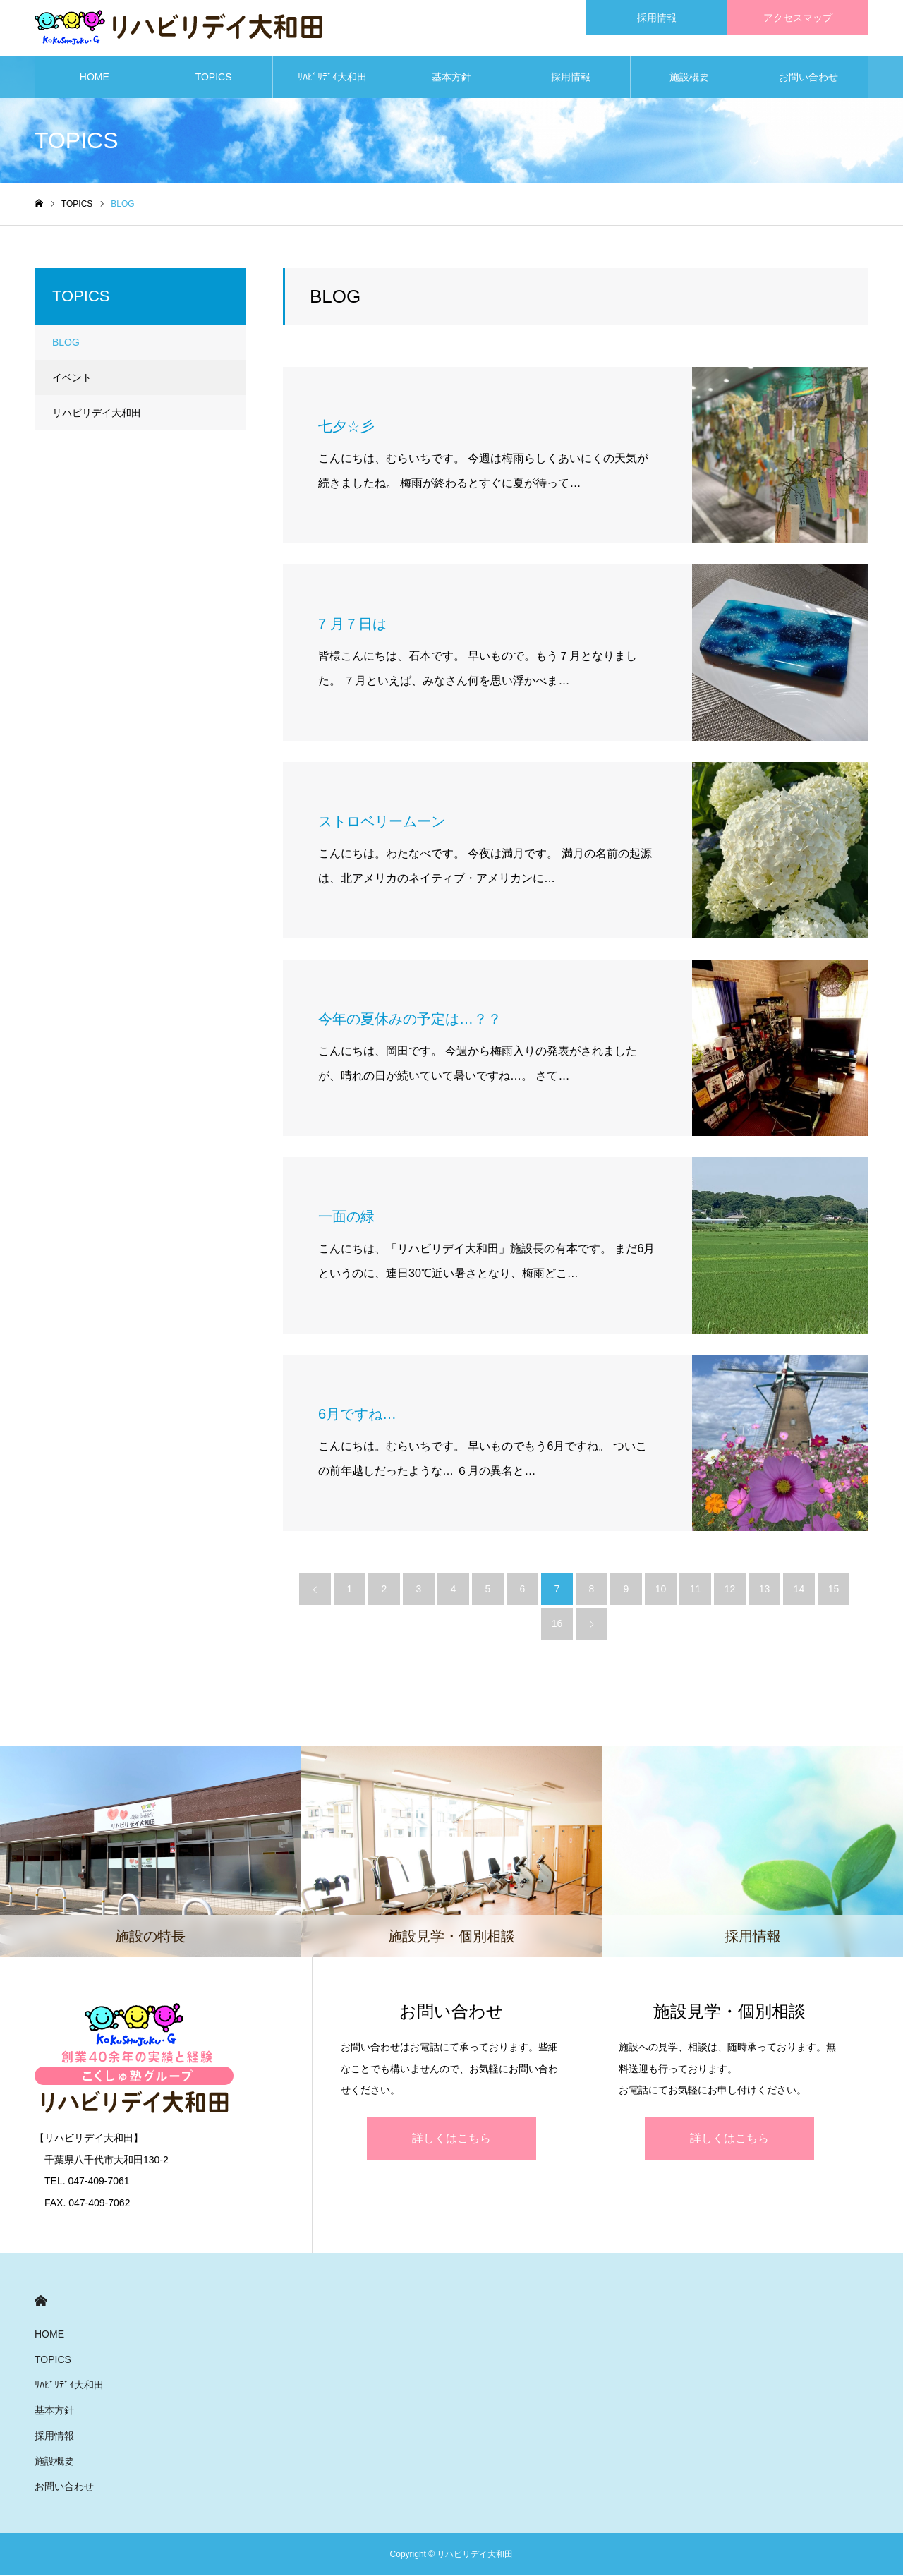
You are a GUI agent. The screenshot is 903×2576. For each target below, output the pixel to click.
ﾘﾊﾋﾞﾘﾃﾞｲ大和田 (332, 77)
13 (764, 1589)
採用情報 (570, 77)
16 (557, 1624)
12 (730, 1589)
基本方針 (451, 77)
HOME (94, 77)
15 (834, 1589)
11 (695, 1589)
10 (661, 1589)
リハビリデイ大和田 (96, 413)
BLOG (66, 343)
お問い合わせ (808, 77)
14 (799, 1589)
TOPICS (213, 77)
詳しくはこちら (451, 2139)
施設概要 (689, 77)
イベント (72, 378)
